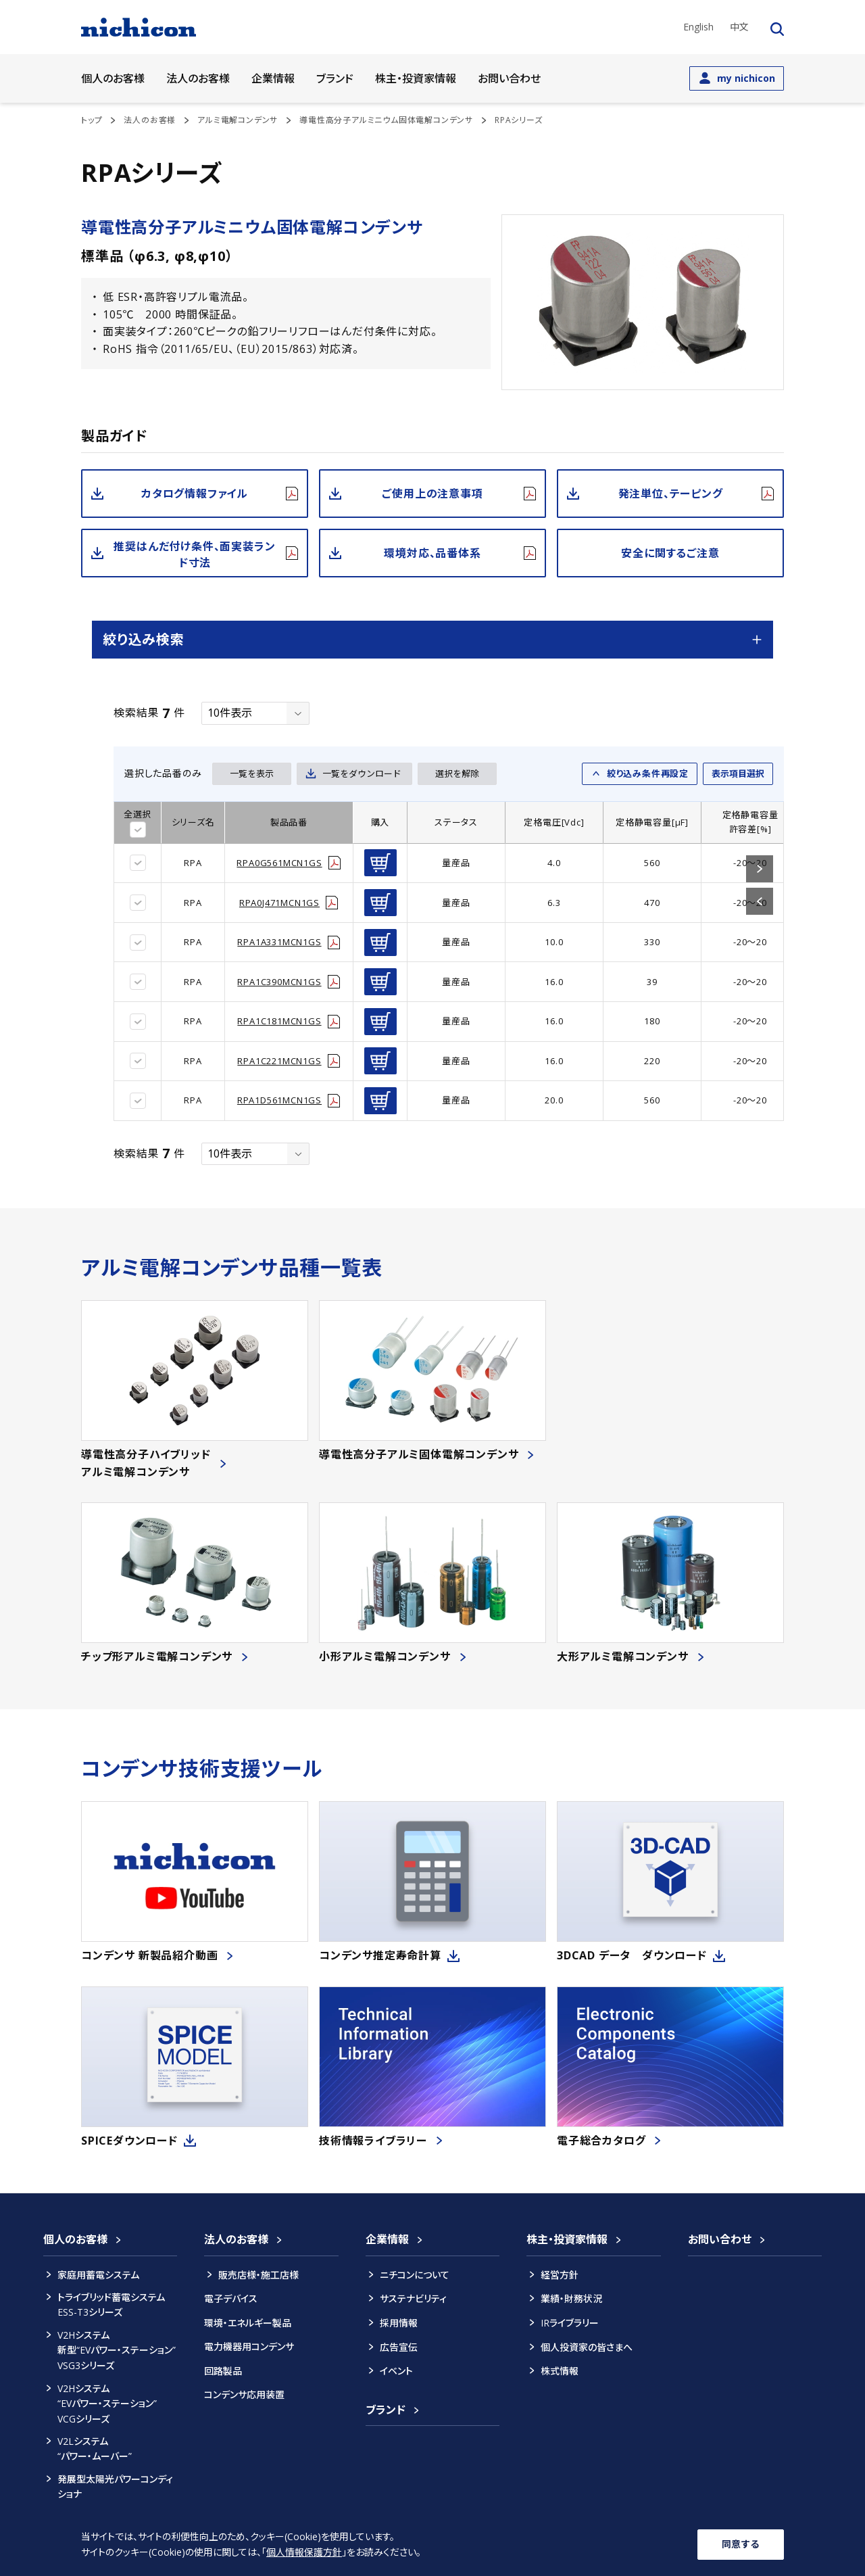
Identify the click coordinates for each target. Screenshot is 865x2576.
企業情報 (387, 2239)
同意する (741, 2543)
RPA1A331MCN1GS (279, 942)
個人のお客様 (75, 2239)
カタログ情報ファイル (194, 493)
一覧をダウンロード (361, 773)
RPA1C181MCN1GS (279, 1021)
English (698, 26)
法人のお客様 (150, 120)
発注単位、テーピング (670, 493)
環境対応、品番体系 (432, 553)
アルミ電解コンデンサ (237, 120)
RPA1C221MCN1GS (279, 1061)
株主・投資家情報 (567, 2239)
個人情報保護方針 (304, 2552)
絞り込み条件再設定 (648, 773)
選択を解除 (457, 773)
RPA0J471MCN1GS (279, 903)
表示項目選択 (738, 773)
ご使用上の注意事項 (432, 493)
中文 (739, 26)
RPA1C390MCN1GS (279, 982)
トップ (91, 120)
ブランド (334, 78)
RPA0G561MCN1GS (279, 863)
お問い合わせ (509, 78)
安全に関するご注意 (670, 553)
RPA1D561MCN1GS (279, 1100)
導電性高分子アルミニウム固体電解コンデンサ (386, 120)
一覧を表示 (252, 773)
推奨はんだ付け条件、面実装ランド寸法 (194, 554)
